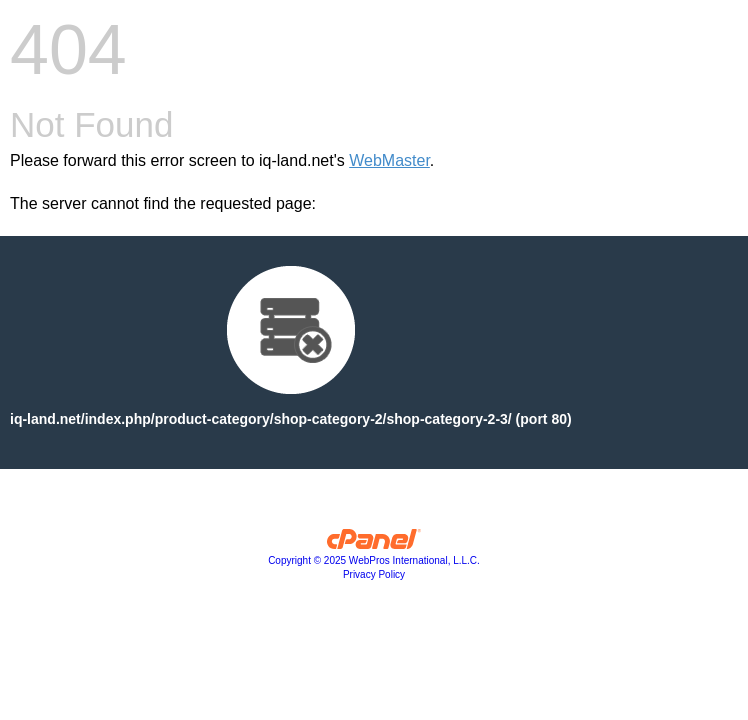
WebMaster (389, 160)
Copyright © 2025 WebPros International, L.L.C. (374, 560)
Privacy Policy (374, 574)
